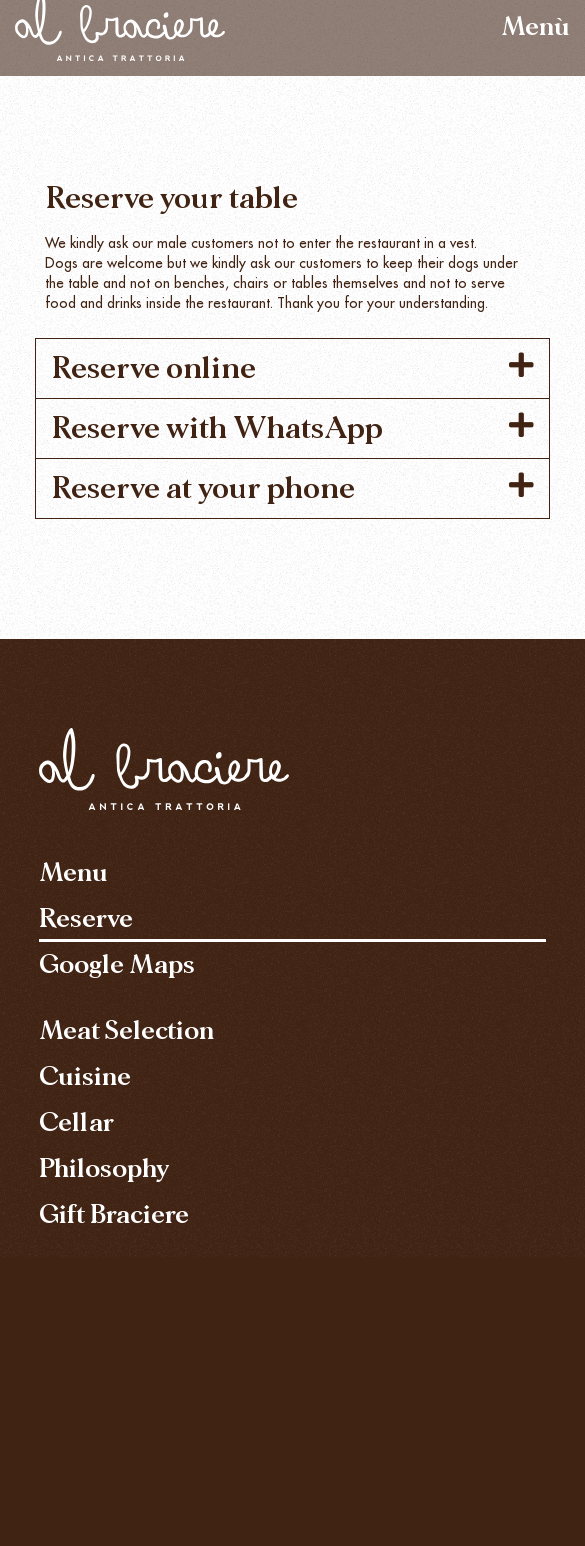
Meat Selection (126, 1030)
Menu (73, 872)
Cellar (76, 1122)
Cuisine (85, 1076)
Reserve (86, 918)
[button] (292, 368)
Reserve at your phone (203, 488)
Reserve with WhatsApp (217, 428)
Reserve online (153, 368)
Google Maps (117, 964)
